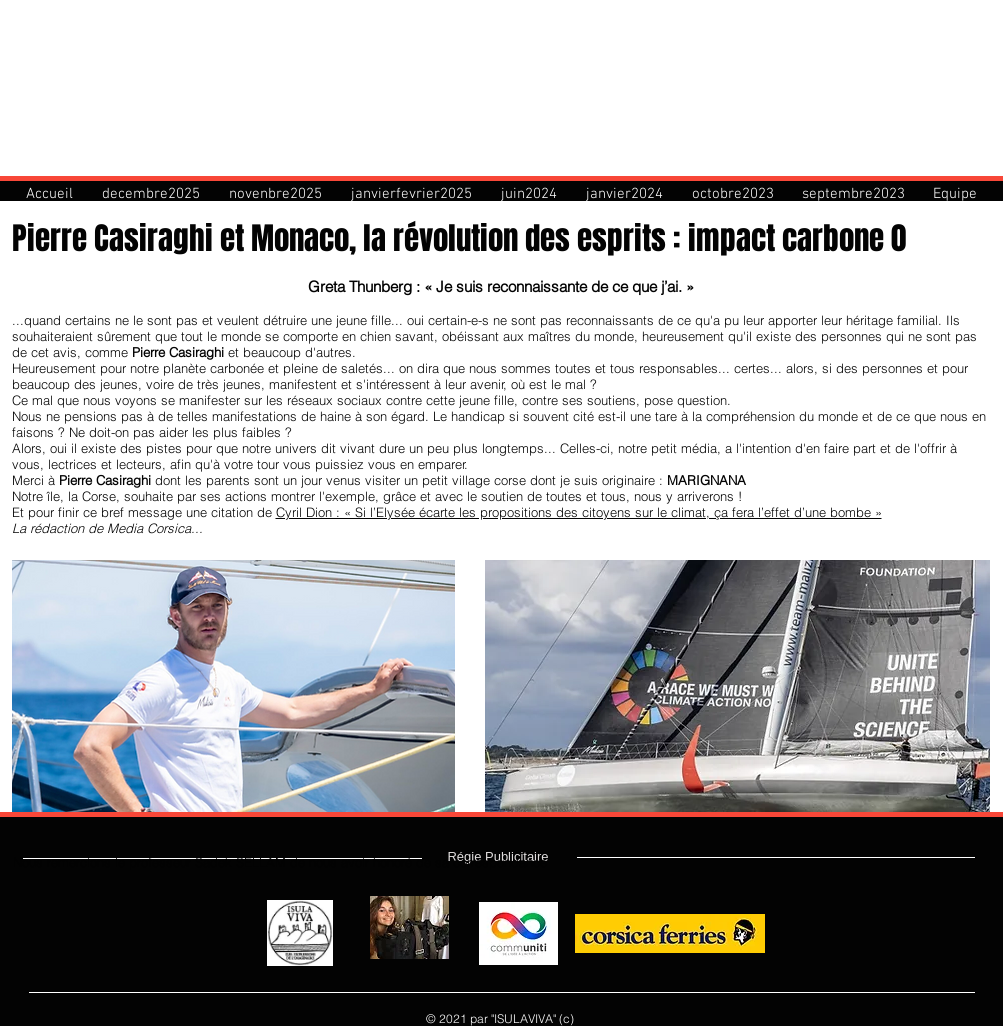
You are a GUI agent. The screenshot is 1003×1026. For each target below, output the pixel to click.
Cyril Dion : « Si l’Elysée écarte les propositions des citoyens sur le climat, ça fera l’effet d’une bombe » (579, 512)
